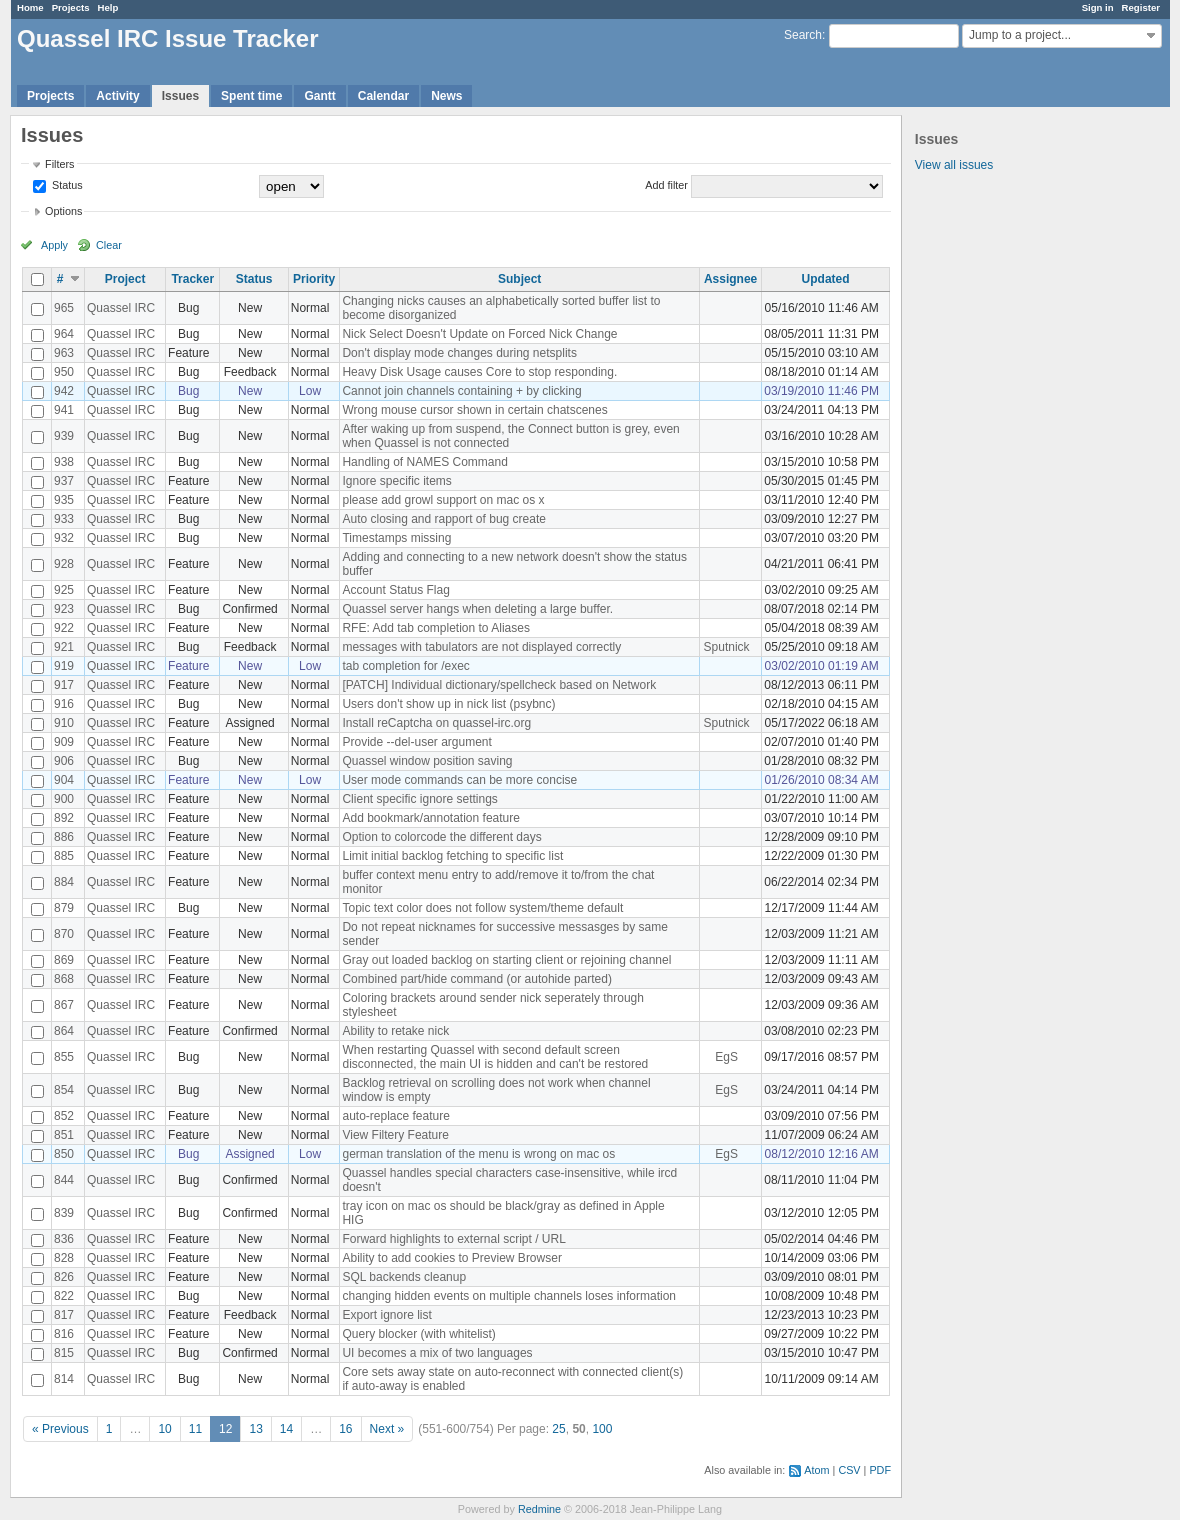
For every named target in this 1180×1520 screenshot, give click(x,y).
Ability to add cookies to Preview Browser (451, 1258)
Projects (71, 7)
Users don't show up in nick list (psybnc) (448, 704)
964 (64, 334)
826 (64, 1277)
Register (1141, 7)
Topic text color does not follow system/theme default (482, 908)
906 (64, 761)
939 (64, 436)
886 (64, 837)
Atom (816, 1470)
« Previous (60, 1429)
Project (125, 279)
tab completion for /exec (405, 666)
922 (64, 628)
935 (64, 500)
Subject (519, 279)
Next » (387, 1429)
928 (64, 564)
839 (64, 1213)
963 (64, 353)
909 (64, 742)
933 (64, 519)
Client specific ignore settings (419, 799)
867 (64, 1005)
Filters (59, 164)
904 (64, 780)
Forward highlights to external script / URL (453, 1239)
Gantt (319, 96)
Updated (826, 279)
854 (64, 1090)
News (446, 96)
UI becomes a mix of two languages (437, 1353)
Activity (117, 96)
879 (64, 908)
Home (30, 7)
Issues (180, 96)
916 (64, 704)
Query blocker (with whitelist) (418, 1334)
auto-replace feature (395, 1116)
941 (64, 410)
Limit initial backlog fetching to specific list (452, 856)
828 (64, 1258)
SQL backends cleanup (404, 1277)
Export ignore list (386, 1315)
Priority (314, 279)
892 (64, 818)
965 (64, 308)
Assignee (730, 279)
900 (64, 799)
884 (64, 882)
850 (64, 1154)
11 (195, 1429)
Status (66, 185)
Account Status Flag (395, 590)
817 (64, 1315)
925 (64, 590)
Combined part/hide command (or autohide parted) (476, 979)
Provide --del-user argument (416, 742)
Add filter (666, 185)
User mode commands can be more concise (459, 780)
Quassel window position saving (427, 761)
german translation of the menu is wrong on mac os (478, 1154)
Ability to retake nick (395, 1031)
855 (64, 1057)
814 (64, 1379)
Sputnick (727, 647)
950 (64, 372)
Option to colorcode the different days (441, 837)
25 (558, 1429)
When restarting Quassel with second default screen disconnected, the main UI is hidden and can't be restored (495, 1057)
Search (803, 35)
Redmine (539, 1509)
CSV (849, 1470)
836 (64, 1239)
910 (64, 723)
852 (64, 1116)
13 (255, 1429)
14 (286, 1429)
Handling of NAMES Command (424, 462)
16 (345, 1429)
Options (63, 211)
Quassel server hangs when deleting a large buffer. (477, 609)
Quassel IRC (121, 308)
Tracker (192, 279)
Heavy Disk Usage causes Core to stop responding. (479, 372)
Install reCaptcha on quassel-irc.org (436, 723)
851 (64, 1135)
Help (108, 7)
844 (64, 1180)
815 (64, 1353)
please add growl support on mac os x (443, 500)
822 (64, 1296)
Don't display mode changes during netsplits (459, 353)
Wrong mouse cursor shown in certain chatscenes (474, 410)
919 (64, 666)
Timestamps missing (396, 538)
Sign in (1098, 7)
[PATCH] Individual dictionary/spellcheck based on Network (499, 685)
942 (64, 391)
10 (164, 1429)
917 (64, 685)
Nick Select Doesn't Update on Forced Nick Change (479, 334)
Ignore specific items (396, 481)
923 (64, 609)
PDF (880, 1470)
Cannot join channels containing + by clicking (461, 391)
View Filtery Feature (395, 1135)
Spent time (251, 96)
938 (64, 462)
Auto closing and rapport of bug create (443, 519)
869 (64, 960)
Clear (109, 245)
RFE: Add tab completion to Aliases (435, 628)
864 (64, 1031)
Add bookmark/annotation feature (430, 818)
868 (64, 979)
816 (64, 1334)
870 (64, 934)
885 (64, 856)
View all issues (954, 165)
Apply (54, 245)
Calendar (383, 96)
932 (64, 538)
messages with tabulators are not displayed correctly (481, 647)
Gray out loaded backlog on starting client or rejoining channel (506, 960)
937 (64, 481)
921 (64, 647)
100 (602, 1429)
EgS (726, 1057)
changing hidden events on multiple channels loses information (509, 1296)
